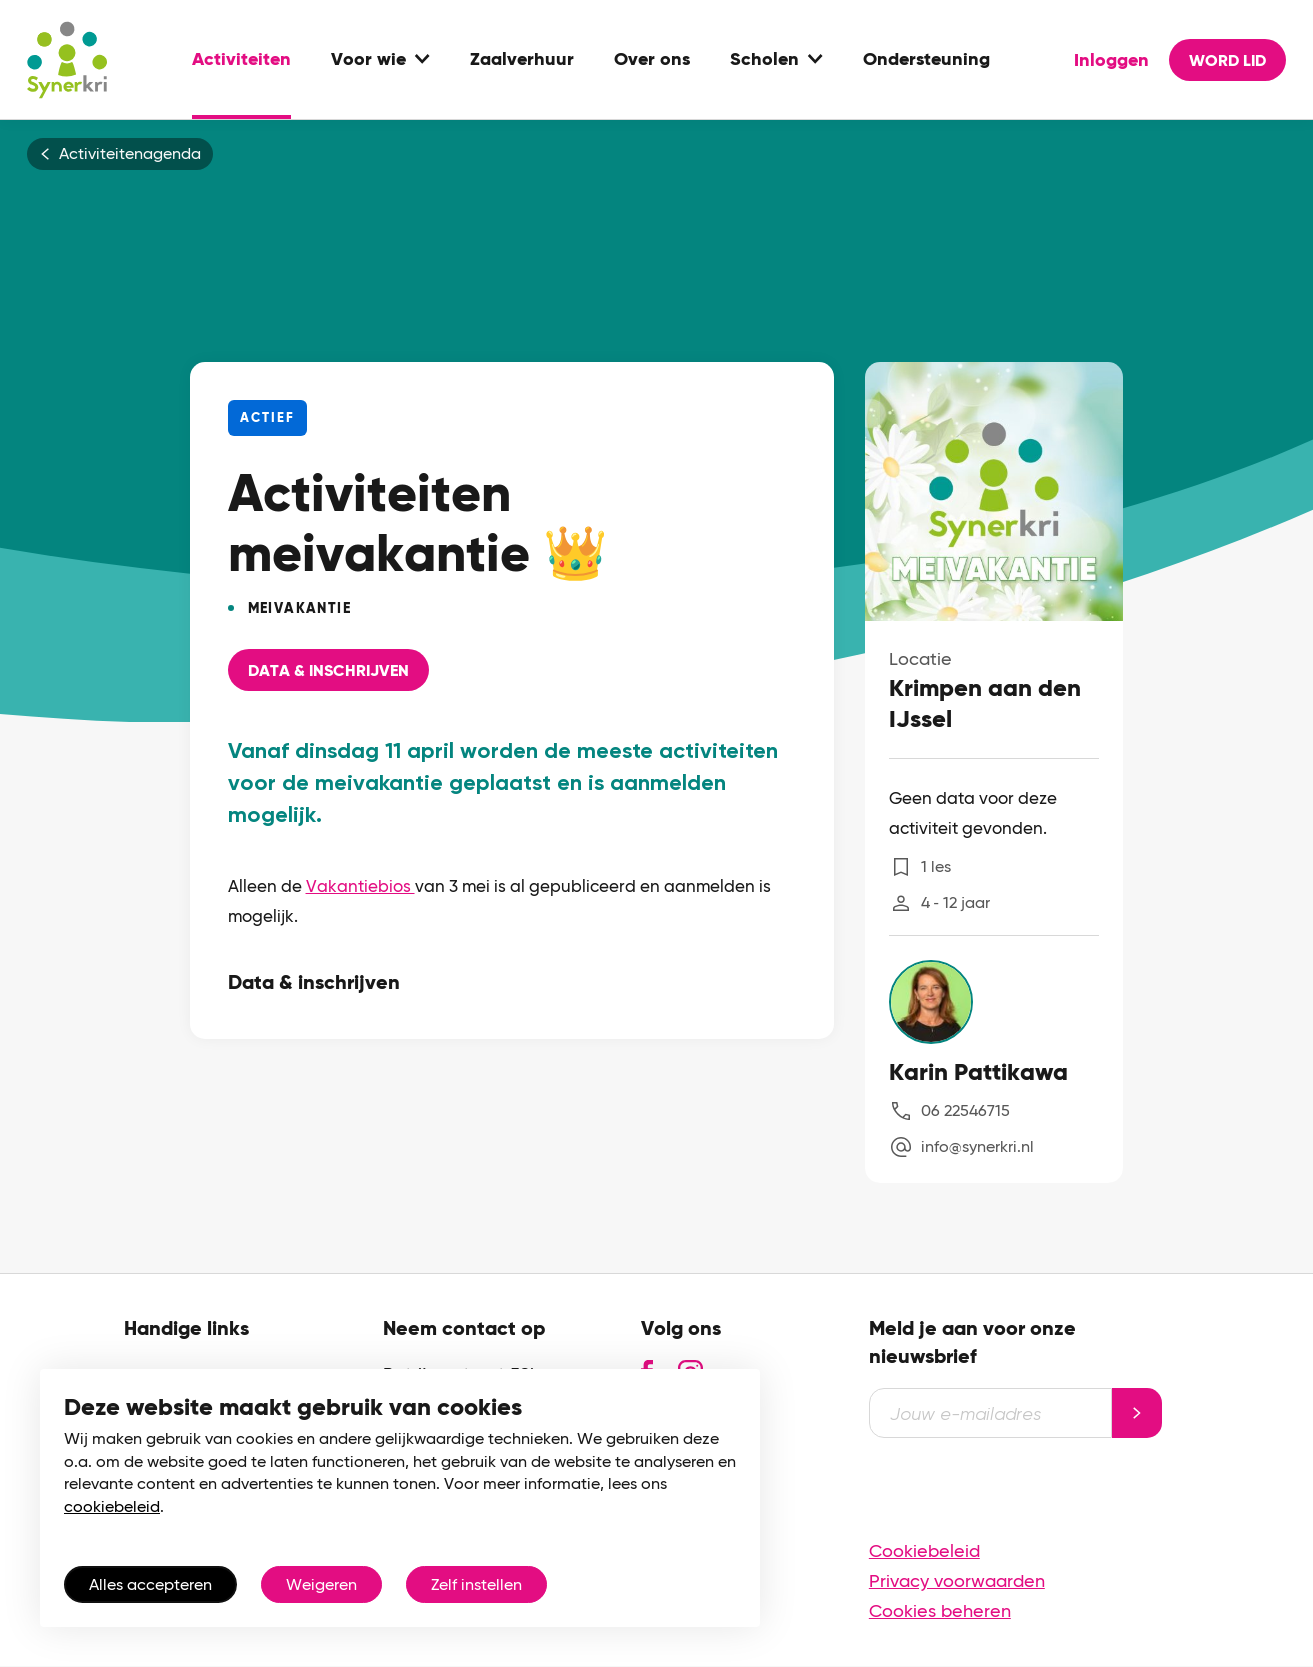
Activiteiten (241, 60)
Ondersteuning (926, 60)
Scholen (764, 60)
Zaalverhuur (522, 60)
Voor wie (368, 60)
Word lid (1227, 60)
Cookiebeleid (924, 1550)
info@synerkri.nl (977, 1146)
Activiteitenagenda (130, 154)
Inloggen (1111, 60)
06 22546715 (965, 1110)
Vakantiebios (360, 886)
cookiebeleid (112, 1506)
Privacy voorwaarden (957, 1580)
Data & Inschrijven (328, 670)
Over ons (652, 60)
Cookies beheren (940, 1610)
